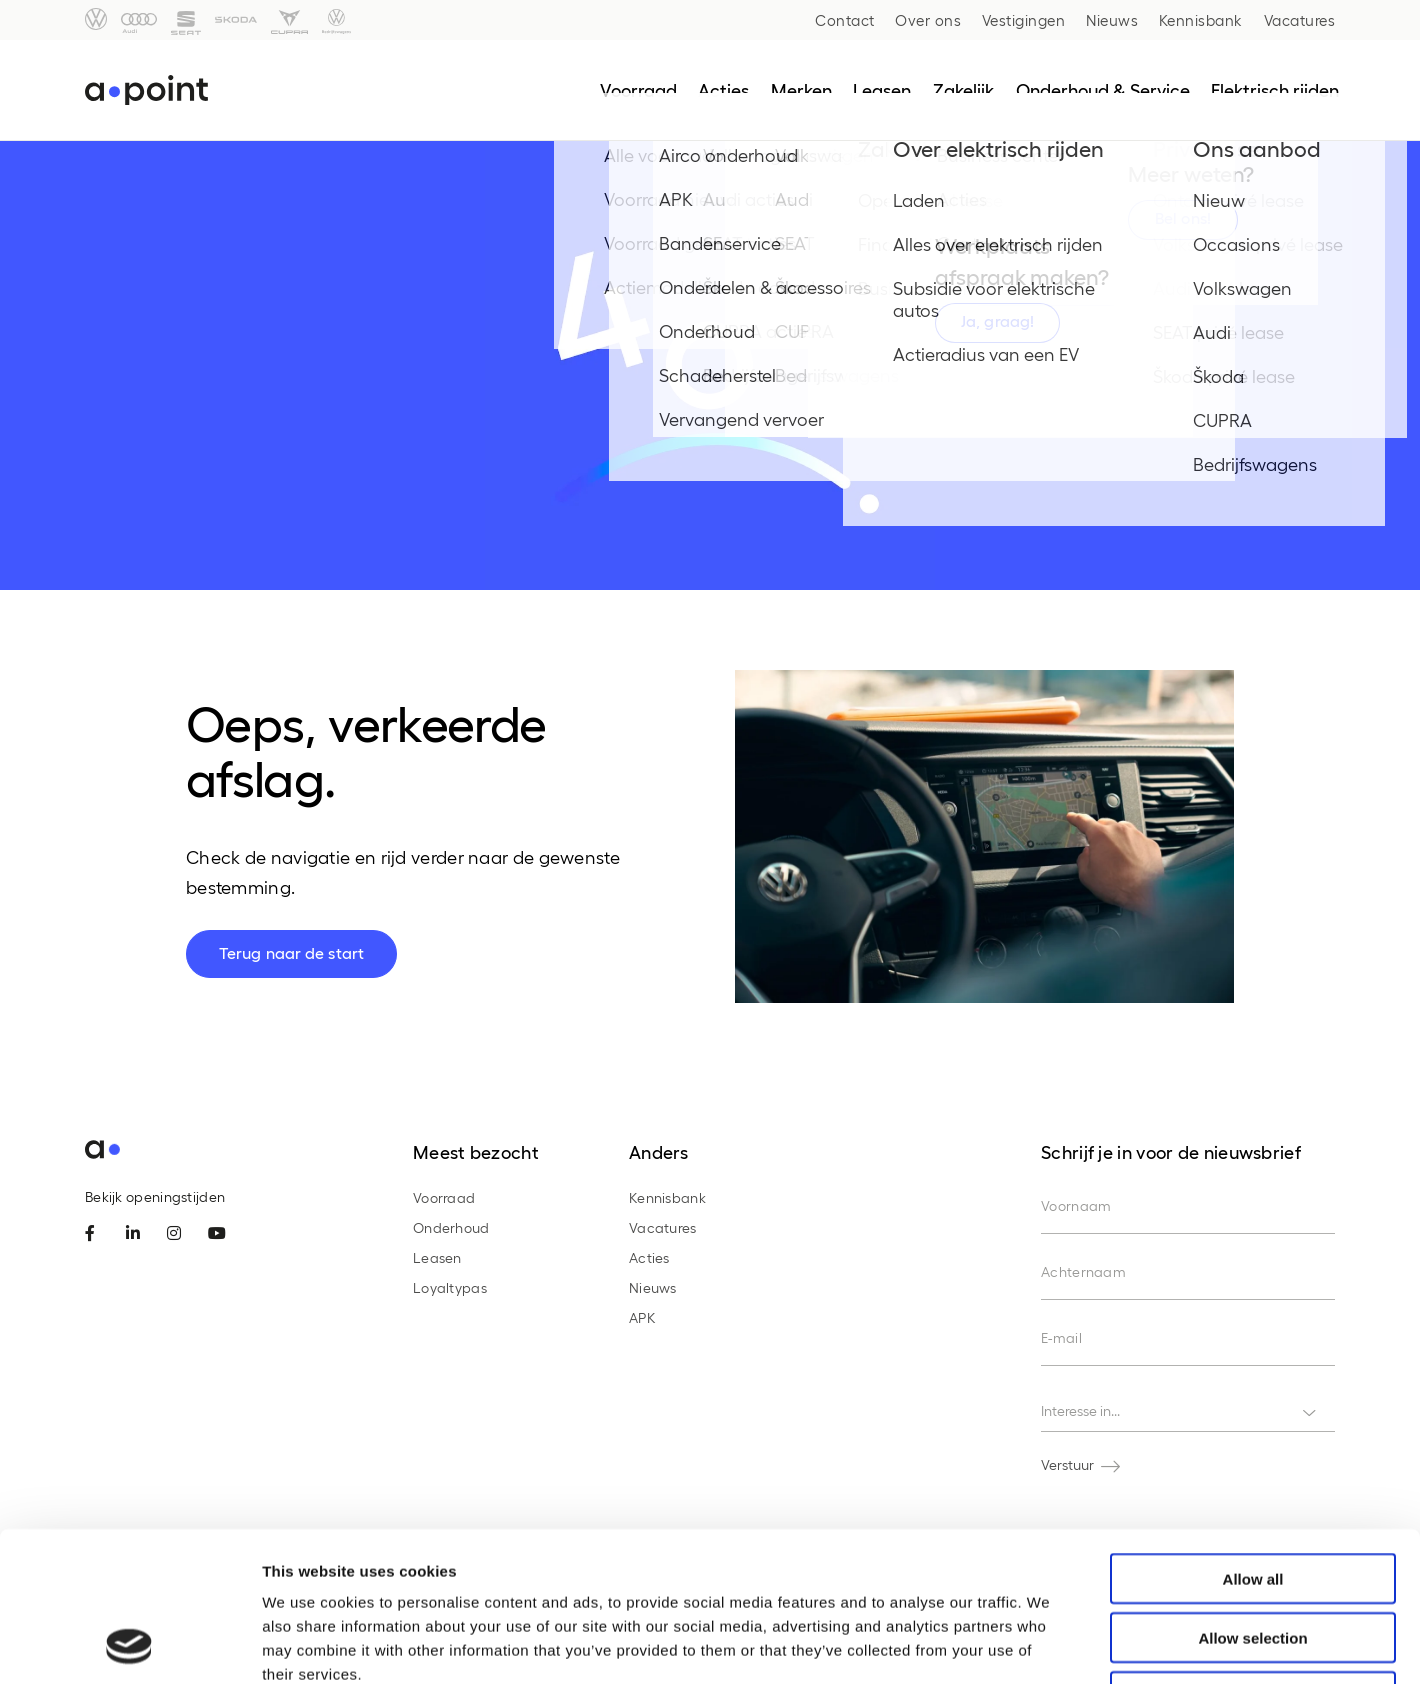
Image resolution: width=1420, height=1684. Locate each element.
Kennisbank (1201, 20)
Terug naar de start (291, 952)
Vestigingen (1024, 20)
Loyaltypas (450, 1287)
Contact (845, 20)
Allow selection (1252, 1497)
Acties (649, 1257)
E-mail (1061, 1337)
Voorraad (444, 1197)
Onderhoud (451, 1227)
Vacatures (1300, 20)
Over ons (928, 20)
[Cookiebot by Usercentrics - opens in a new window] (129, 1645)
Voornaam (1076, 1205)
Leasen (437, 1257)
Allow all (1253, 1438)
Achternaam (1083, 1271)
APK (642, 1317)
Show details (1049, 1644)
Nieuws (1112, 20)
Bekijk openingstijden (155, 1196)
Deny (1253, 1556)
